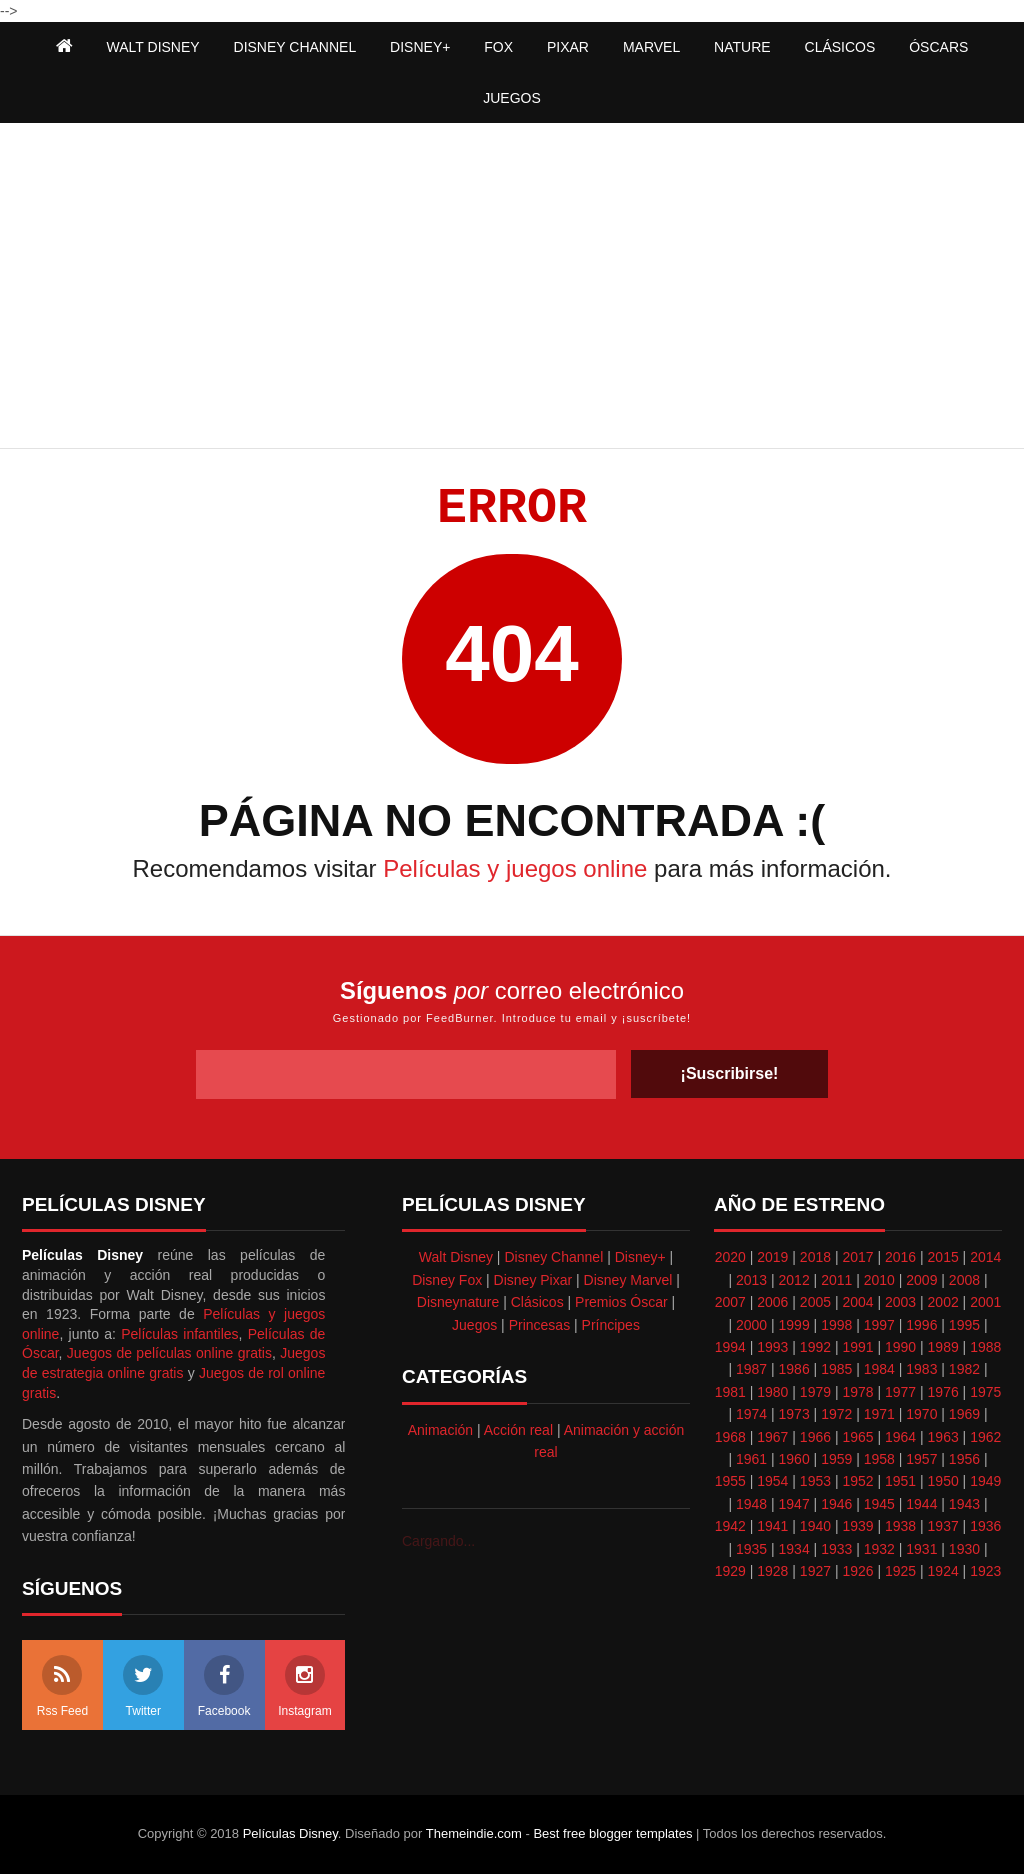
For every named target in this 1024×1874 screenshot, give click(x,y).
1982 (964, 1369)
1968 (730, 1437)
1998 (836, 1325)
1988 (985, 1347)
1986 (794, 1369)
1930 (964, 1549)
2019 (772, 1257)
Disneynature (458, 1302)
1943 (964, 1504)
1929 (730, 1571)
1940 (815, 1526)
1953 (815, 1481)
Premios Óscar (621, 1302)
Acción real (518, 1430)
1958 (879, 1459)
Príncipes (611, 1325)
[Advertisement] (512, 288)
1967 (772, 1437)
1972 (836, 1414)
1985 (836, 1369)
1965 (857, 1437)
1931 (921, 1549)
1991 (857, 1347)
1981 (730, 1392)
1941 (772, 1526)
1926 (857, 1571)
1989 (943, 1347)
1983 (921, 1369)
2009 (921, 1280)
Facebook (224, 1686)
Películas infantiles (179, 1334)
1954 (772, 1481)
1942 (730, 1526)
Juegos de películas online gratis (169, 1353)
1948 (751, 1504)
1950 (943, 1481)
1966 (815, 1437)
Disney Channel (553, 1257)
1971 (879, 1414)
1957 (921, 1459)
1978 (857, 1392)
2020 (730, 1257)
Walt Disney (456, 1257)
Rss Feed (62, 1686)
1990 (900, 1347)
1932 (879, 1549)
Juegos (474, 1325)
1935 (751, 1549)
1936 (985, 1526)
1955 (730, 1481)
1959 (836, 1459)
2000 (751, 1325)
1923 (985, 1571)
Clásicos (537, 1302)
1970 (921, 1414)
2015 (943, 1257)
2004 (857, 1302)
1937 (943, 1526)
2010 (879, 1280)
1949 (985, 1481)
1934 (794, 1549)
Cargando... (438, 1541)
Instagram (304, 1686)
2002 (943, 1302)
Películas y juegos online (515, 868)
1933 (836, 1549)
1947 (794, 1504)
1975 (985, 1392)
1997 (879, 1325)
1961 (751, 1459)
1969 (964, 1414)
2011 (836, 1280)
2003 (900, 1302)
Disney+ (640, 1257)
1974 (751, 1414)
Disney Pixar (533, 1280)
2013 (751, 1280)
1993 (772, 1347)
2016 (900, 1257)
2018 (815, 1257)
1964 (900, 1437)
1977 (900, 1392)
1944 (921, 1504)
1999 (794, 1325)
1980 (772, 1392)
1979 (815, 1392)
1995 (964, 1325)
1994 (730, 1347)
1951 (900, 1481)
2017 (857, 1257)
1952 (857, 1481)
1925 (900, 1571)
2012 (794, 1280)
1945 (879, 1504)
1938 (900, 1526)
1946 (836, 1504)
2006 (772, 1302)
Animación (440, 1430)
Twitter (143, 1686)
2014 (985, 1257)
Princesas (539, 1325)
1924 (943, 1571)
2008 (964, 1280)
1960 (794, 1459)
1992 (815, 1347)
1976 (943, 1392)
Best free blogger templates (612, 1833)
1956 (964, 1459)
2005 (815, 1302)
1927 (815, 1571)
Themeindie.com (474, 1833)
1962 (985, 1437)
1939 (857, 1526)
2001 (985, 1302)
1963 (943, 1437)
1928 (772, 1571)
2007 (730, 1302)
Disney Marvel (628, 1280)
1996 (921, 1325)
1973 (794, 1414)
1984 (879, 1369)
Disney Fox (447, 1280)
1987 (751, 1369)
